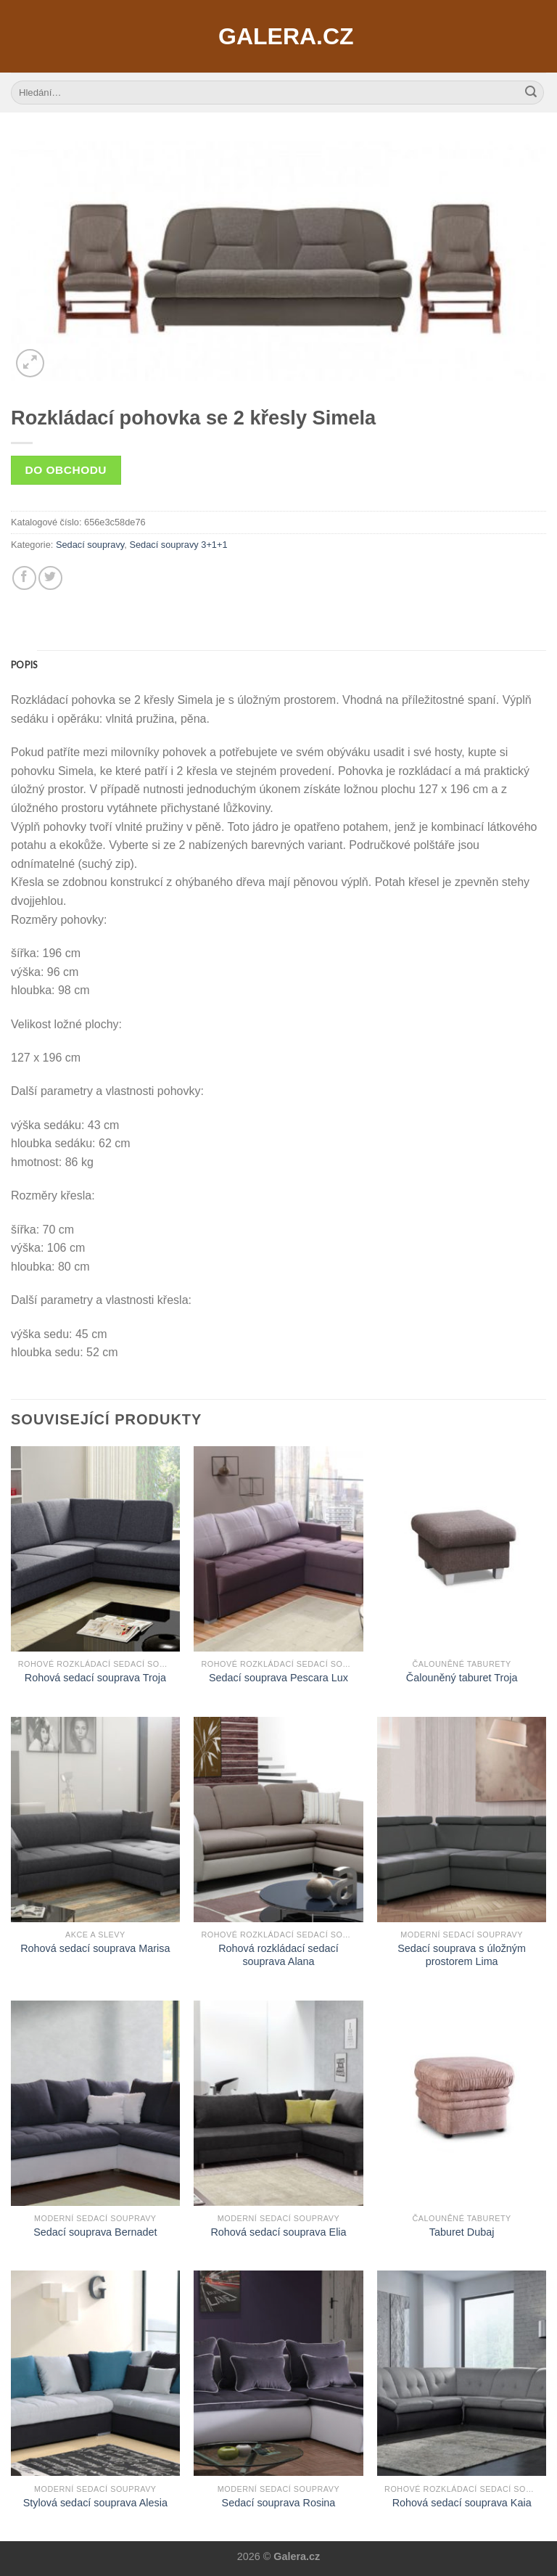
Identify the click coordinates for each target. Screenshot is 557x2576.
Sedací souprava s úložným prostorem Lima (461, 1955)
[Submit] (531, 93)
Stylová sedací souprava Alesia (95, 2503)
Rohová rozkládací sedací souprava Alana (278, 1955)
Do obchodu (66, 470)
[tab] (24, 664)
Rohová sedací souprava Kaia (462, 2503)
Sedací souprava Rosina (279, 2503)
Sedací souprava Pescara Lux (278, 1677)
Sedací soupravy (90, 544)
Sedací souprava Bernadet (95, 2232)
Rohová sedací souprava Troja (95, 1677)
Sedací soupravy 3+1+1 (178, 544)
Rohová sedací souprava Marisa (95, 1948)
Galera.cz (278, 36)
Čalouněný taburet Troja (462, 1677)
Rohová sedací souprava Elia (278, 2232)
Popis (24, 664)
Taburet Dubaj (462, 2232)
